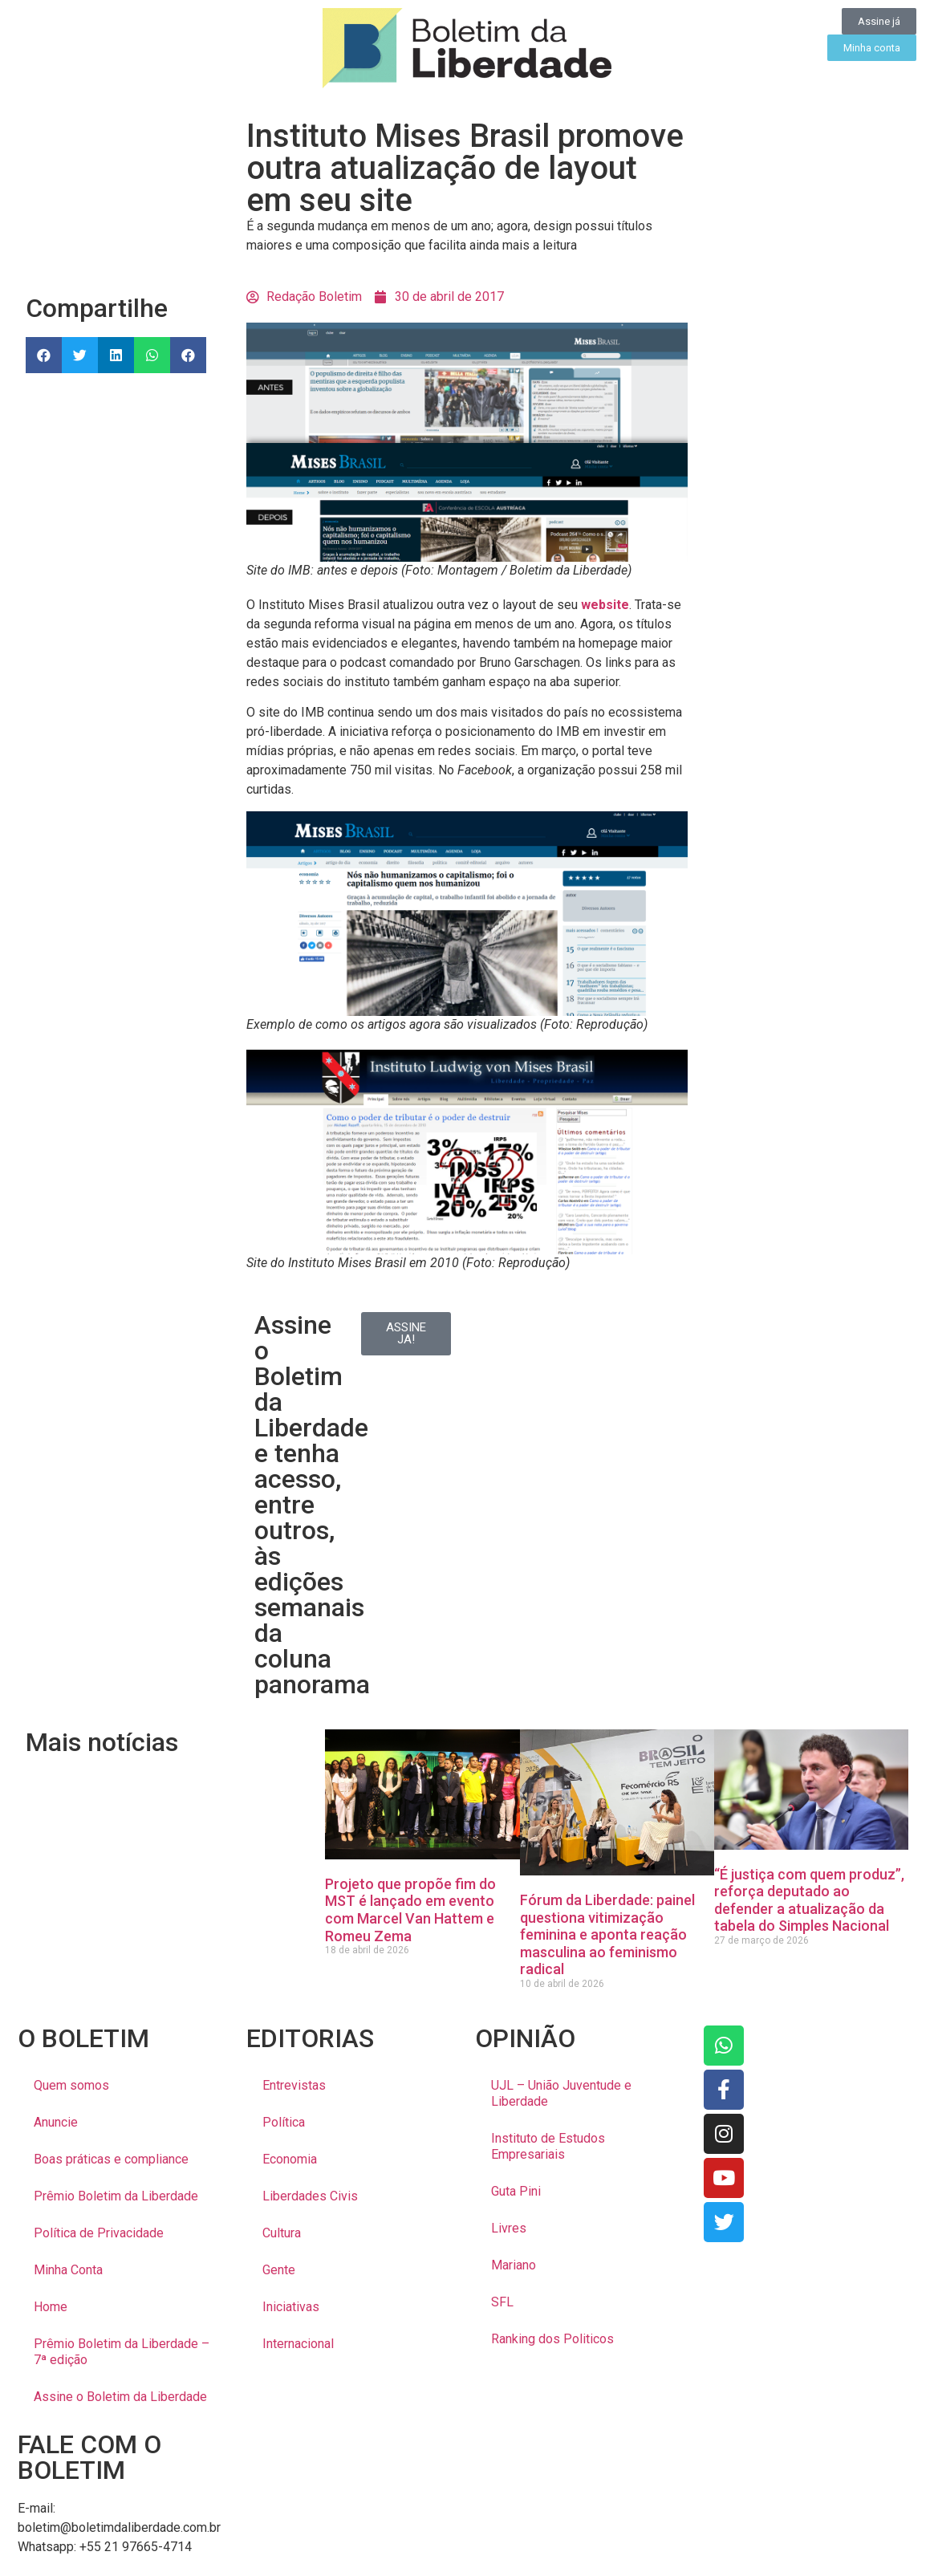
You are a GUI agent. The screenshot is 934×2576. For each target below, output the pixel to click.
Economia (289, 2159)
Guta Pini (516, 2191)
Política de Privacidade (99, 2233)
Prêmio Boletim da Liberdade (116, 2196)
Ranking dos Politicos (552, 2338)
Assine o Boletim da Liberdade (120, 2396)
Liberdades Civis (310, 2196)
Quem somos (71, 2085)
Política (283, 2122)
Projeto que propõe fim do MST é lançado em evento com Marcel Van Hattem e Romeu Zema (410, 1909)
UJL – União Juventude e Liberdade (561, 2093)
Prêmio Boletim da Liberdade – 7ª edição (121, 2351)
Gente (278, 2269)
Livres (508, 2228)
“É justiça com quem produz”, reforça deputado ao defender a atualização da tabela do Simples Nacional (809, 1900)
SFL (502, 2302)
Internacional (298, 2343)
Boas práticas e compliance (111, 2159)
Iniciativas (290, 2306)
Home (50, 2306)
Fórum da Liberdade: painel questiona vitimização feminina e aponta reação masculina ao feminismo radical (607, 1934)
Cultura (281, 2233)
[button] (44, 355)
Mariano (513, 2265)
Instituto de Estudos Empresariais (548, 2146)
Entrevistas (294, 2085)
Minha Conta (68, 2269)
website (605, 604)
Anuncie (56, 2122)
